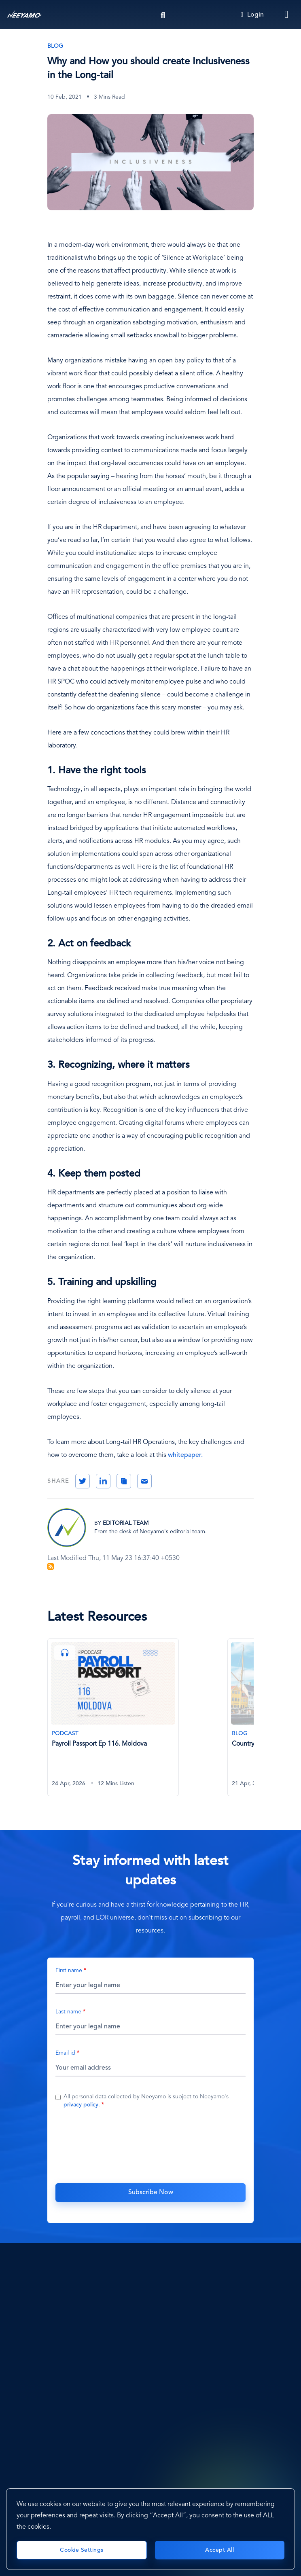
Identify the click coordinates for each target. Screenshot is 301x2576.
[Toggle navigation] (287, 14)
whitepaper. (185, 1455)
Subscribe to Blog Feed (50, 1566)
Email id (65, 2053)
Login (252, 15)
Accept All (219, 2550)
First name (68, 1970)
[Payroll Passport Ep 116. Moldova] (113, 1717)
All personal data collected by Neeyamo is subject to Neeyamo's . (146, 2101)
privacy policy (81, 2105)
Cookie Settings (82, 2550)
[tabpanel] (137, 1722)
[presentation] (150, 2145)
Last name (68, 2012)
